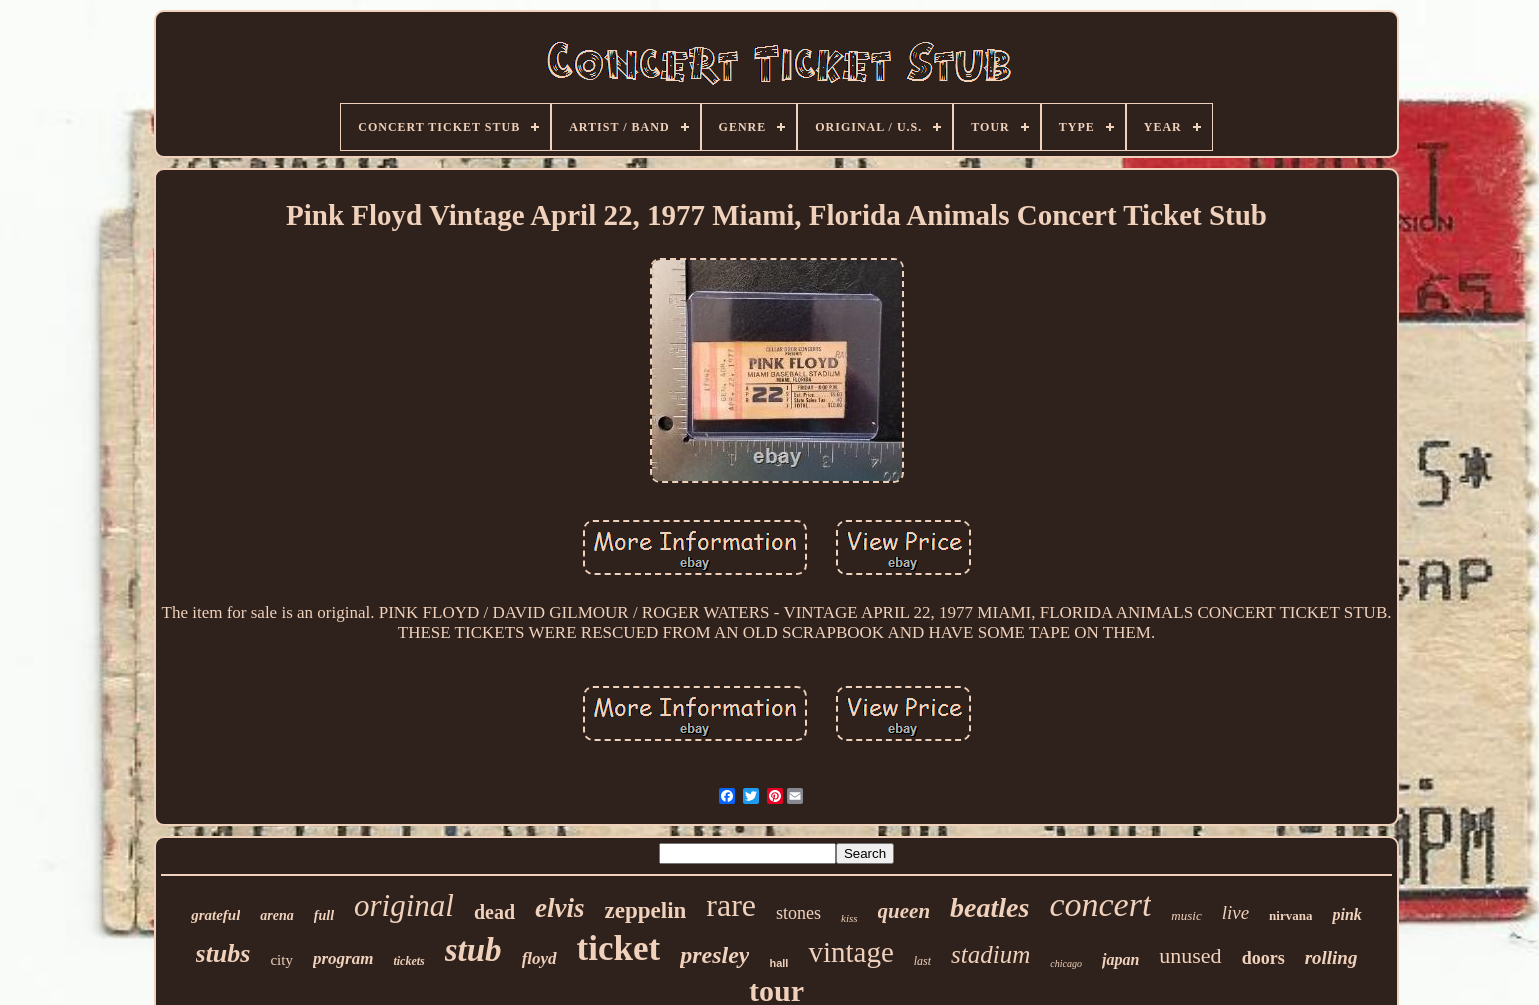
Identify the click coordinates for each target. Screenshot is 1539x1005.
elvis (559, 908)
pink (1346, 914)
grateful (215, 915)
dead (494, 912)
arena (276, 915)
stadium (990, 954)
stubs (223, 953)
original (404, 905)
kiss (849, 918)
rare (731, 905)
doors (1263, 958)
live (1235, 912)
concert (1100, 904)
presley (714, 955)
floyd (539, 958)
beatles (989, 907)
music (1186, 915)
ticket (619, 948)
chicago (1066, 963)
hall (778, 963)
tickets (408, 961)
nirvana (1290, 915)
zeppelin (646, 910)
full (324, 915)
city (281, 960)
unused (1190, 955)
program (343, 958)
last (922, 961)
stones (798, 913)
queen (904, 911)
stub (473, 950)
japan (1120, 959)
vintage (850, 952)
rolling (1331, 957)
